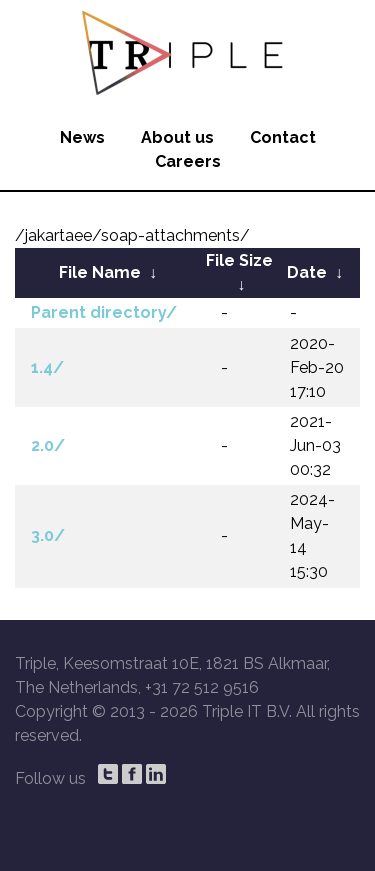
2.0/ (48, 445)
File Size (239, 260)
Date (307, 272)
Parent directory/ (104, 312)
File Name (100, 272)
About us (177, 137)
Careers (188, 161)
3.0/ (48, 535)
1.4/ (47, 367)
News (82, 137)
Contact (283, 137)
